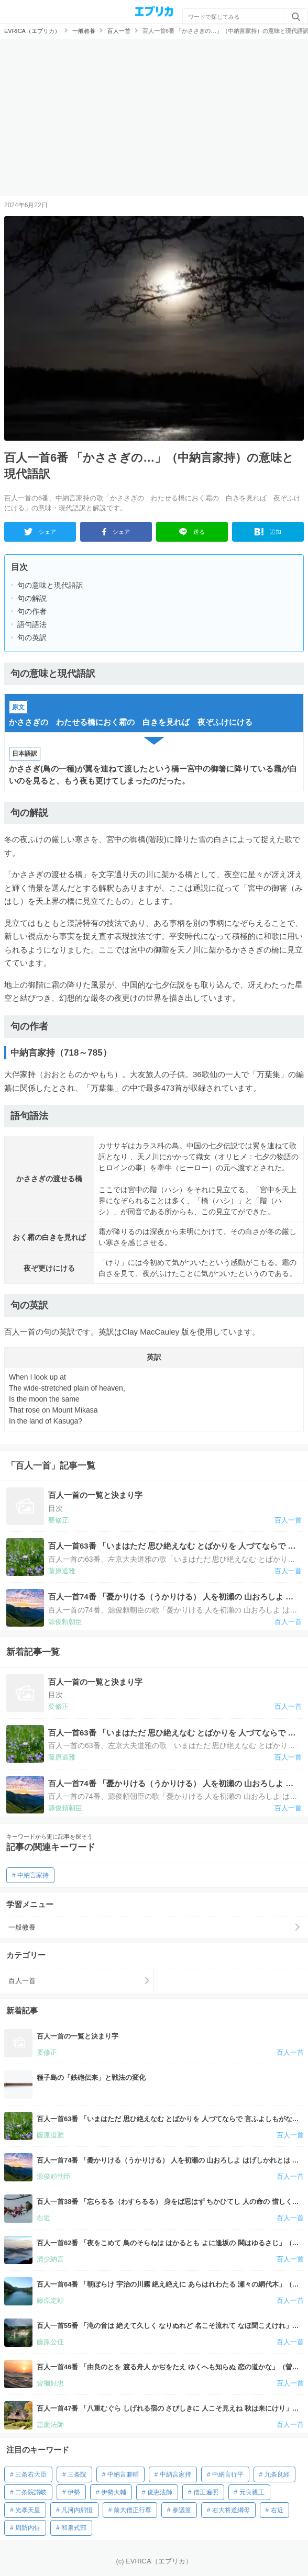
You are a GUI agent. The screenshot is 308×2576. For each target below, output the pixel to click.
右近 (277, 2510)
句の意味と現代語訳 (50, 585)
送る (192, 531)
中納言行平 (228, 2474)
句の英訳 (32, 637)
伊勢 (74, 2492)
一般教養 (22, 1927)
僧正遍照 (205, 2492)
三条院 (77, 2474)
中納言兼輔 (123, 2474)
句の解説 (32, 598)
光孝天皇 (27, 2510)
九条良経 (277, 2474)
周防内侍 (27, 2528)
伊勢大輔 (113, 2492)
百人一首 (22, 1981)
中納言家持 (33, 1875)
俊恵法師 (159, 2492)
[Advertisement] (154, 117)
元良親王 (252, 2492)
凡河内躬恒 (77, 2510)
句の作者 (32, 611)
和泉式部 (73, 2528)
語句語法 (32, 624)
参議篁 (181, 2510)
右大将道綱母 (231, 2510)
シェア (40, 531)
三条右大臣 (31, 2474)
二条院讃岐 (31, 2492)
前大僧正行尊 (132, 2510)
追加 (268, 531)
